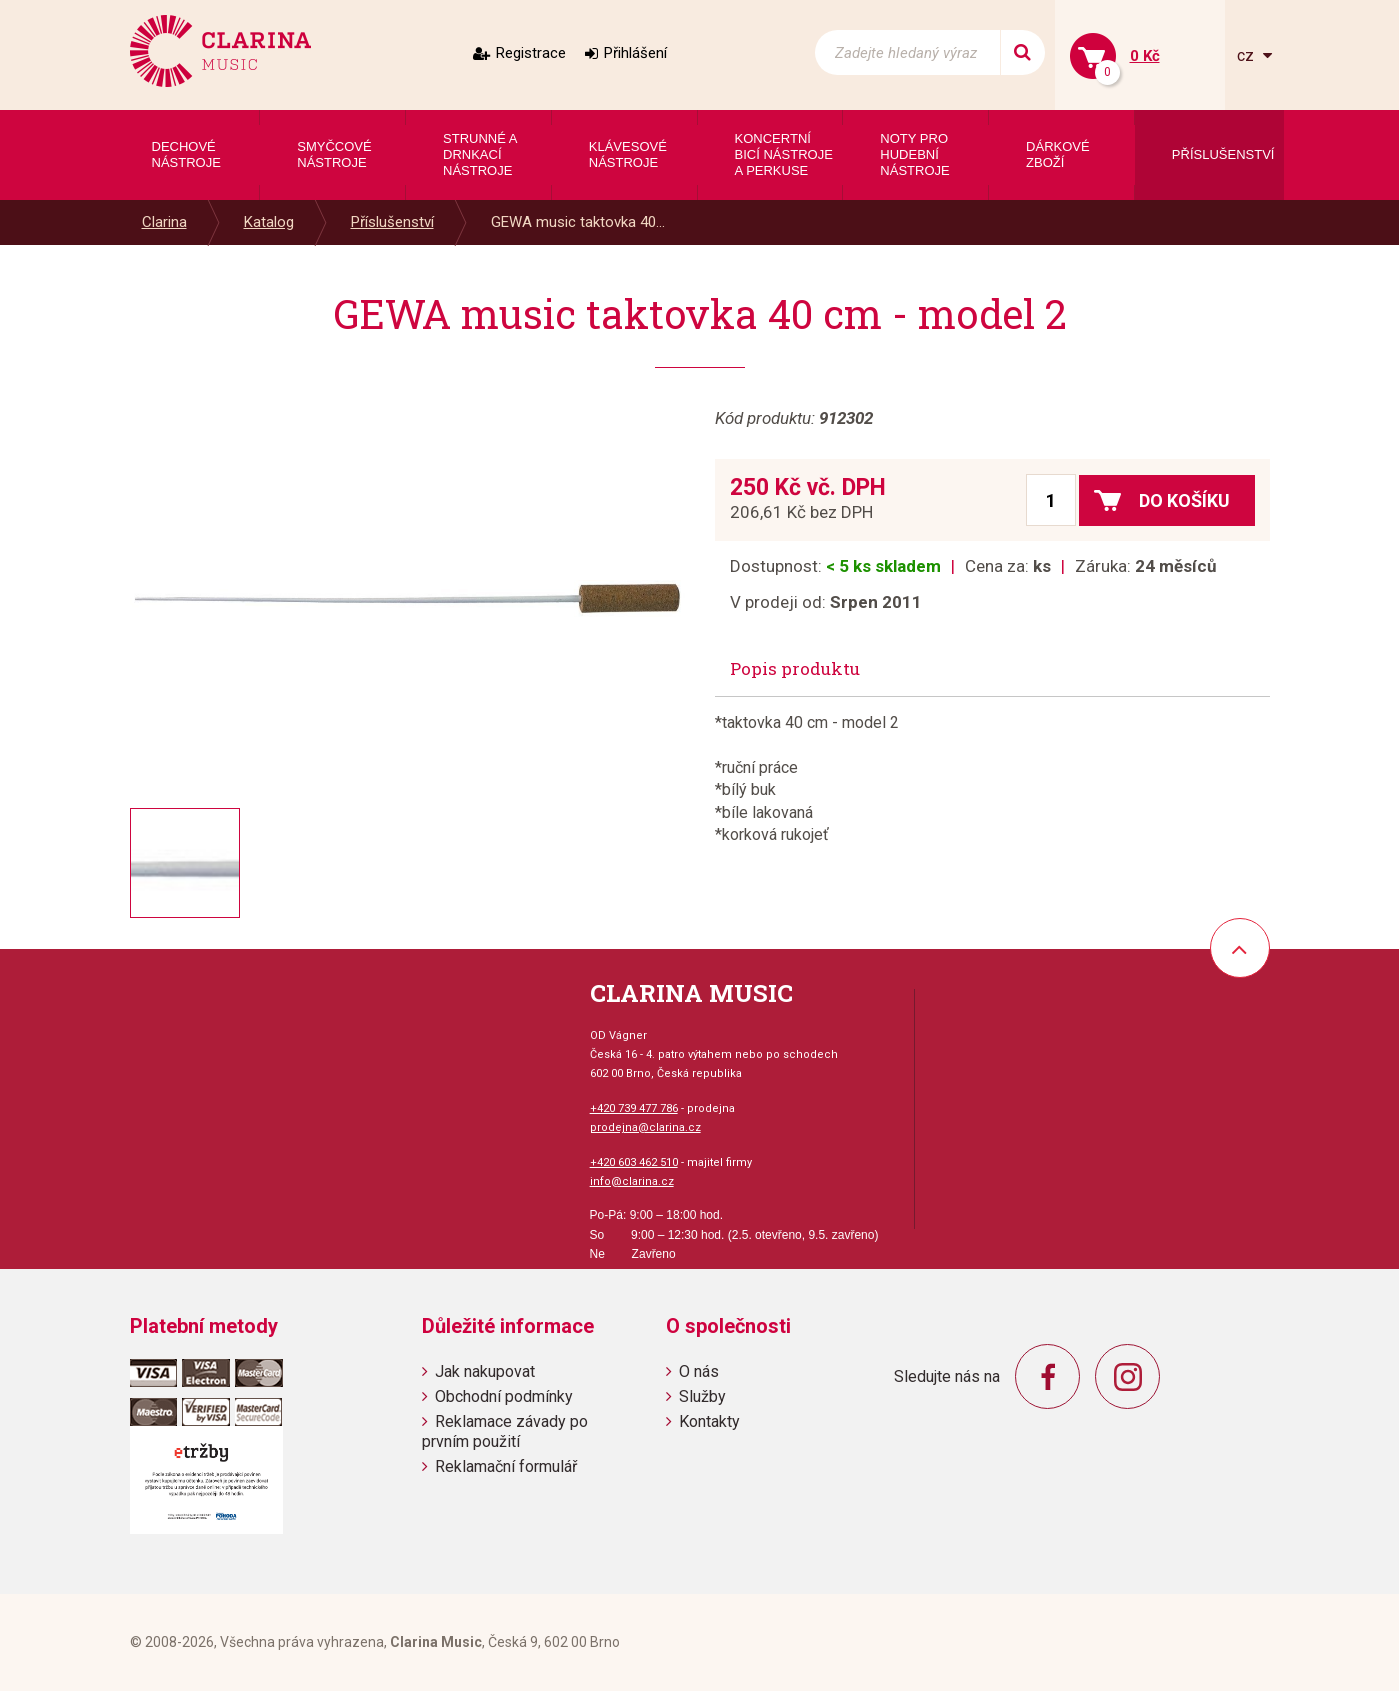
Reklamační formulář (506, 1466)
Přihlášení (635, 53)
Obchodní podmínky (504, 1396)
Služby (702, 1396)
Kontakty (709, 1421)
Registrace (531, 53)
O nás (699, 1371)
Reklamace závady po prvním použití (505, 1431)
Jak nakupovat (485, 1371)
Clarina (164, 222)
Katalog (269, 222)
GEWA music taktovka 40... (578, 222)
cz (1247, 55)
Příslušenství (392, 222)
